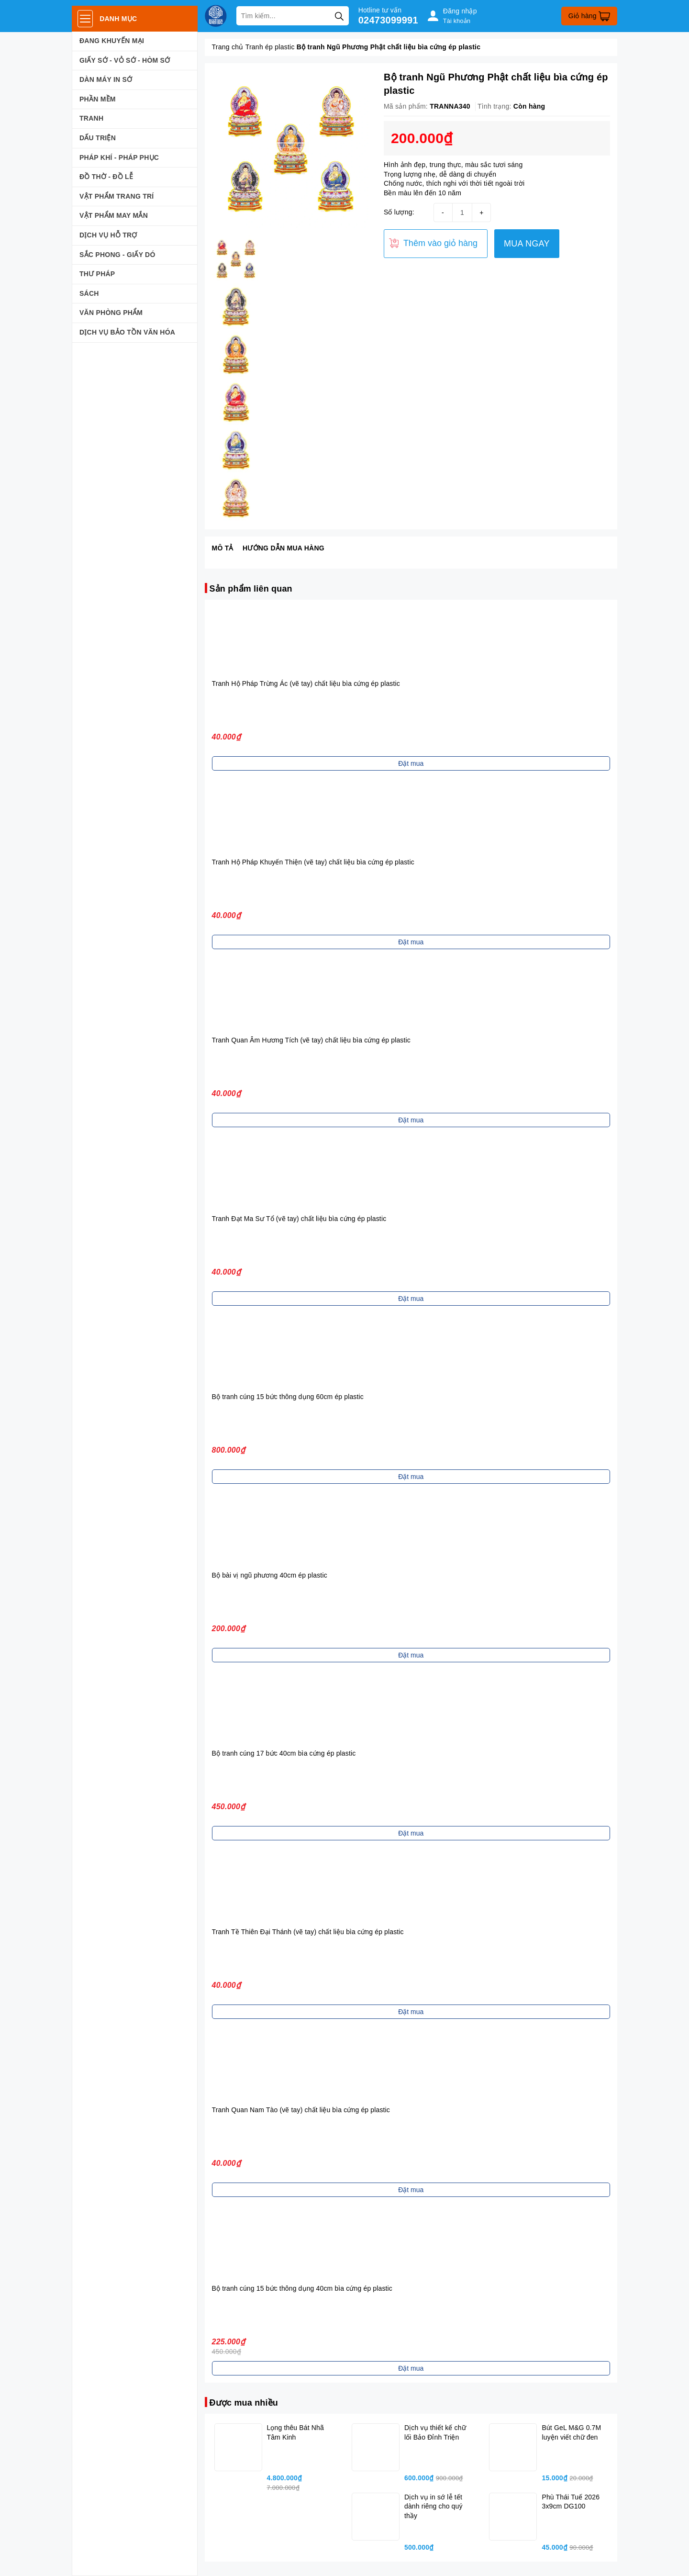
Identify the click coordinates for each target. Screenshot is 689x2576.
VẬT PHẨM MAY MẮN (113, 215)
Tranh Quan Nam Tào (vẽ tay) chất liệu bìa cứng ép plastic (301, 2110)
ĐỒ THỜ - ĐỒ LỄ (106, 176)
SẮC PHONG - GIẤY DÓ (117, 254)
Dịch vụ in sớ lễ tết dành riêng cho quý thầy (433, 2506)
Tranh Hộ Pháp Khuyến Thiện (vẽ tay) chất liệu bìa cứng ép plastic (313, 862)
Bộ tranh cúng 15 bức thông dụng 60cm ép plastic (288, 1396)
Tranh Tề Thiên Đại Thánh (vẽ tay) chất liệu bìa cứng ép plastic (308, 1932)
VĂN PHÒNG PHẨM (111, 312)
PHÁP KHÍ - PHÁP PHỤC (119, 157)
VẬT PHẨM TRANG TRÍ (116, 196)
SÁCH (89, 293)
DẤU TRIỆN (97, 138)
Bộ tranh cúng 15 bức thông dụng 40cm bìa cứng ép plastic (302, 2288)
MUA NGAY (527, 243)
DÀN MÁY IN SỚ (105, 79)
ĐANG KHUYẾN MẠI (111, 41)
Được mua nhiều (244, 2403)
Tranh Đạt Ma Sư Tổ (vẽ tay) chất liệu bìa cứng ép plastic (299, 1218)
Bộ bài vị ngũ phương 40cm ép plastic (269, 1575)
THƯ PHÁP (97, 274)
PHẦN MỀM (97, 99)
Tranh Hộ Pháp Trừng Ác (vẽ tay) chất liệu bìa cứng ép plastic (306, 683)
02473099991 (388, 20)
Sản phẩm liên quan (251, 589)
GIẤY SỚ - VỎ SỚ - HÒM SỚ (124, 60)
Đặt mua (410, 763)
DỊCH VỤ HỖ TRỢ (108, 235)
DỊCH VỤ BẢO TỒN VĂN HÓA (127, 332)
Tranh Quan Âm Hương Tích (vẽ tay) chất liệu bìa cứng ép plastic (311, 1040)
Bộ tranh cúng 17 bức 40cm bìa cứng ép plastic (284, 1753)
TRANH (91, 118)
